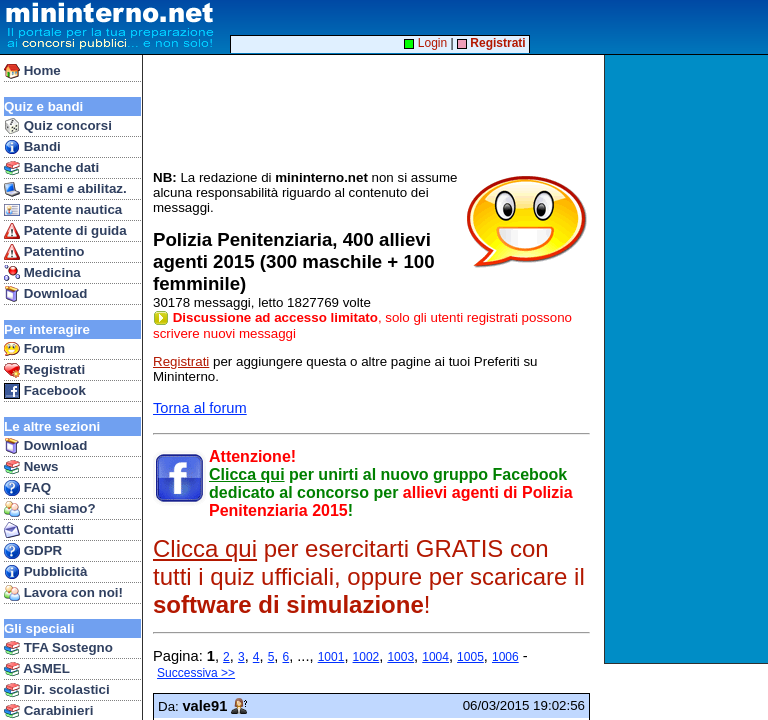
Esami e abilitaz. (65, 189)
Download (45, 294)
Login (425, 43)
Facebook (45, 391)
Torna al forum (200, 408)
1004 (435, 657)
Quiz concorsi (58, 126)
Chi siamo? (50, 509)
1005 (470, 657)
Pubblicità (45, 572)
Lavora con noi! (63, 593)
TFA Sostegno (58, 648)
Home (32, 71)
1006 (505, 657)
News (31, 467)
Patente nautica (63, 210)
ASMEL (37, 669)
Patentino (44, 252)
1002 (366, 657)
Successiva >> (196, 673)
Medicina (42, 273)
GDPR (33, 551)
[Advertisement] (688, 359)
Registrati (44, 370)
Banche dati (51, 168)
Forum (34, 349)
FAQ (27, 488)
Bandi (32, 147)
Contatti (39, 530)
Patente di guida (65, 231)
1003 (400, 657)
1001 (331, 657)
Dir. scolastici (57, 690)
